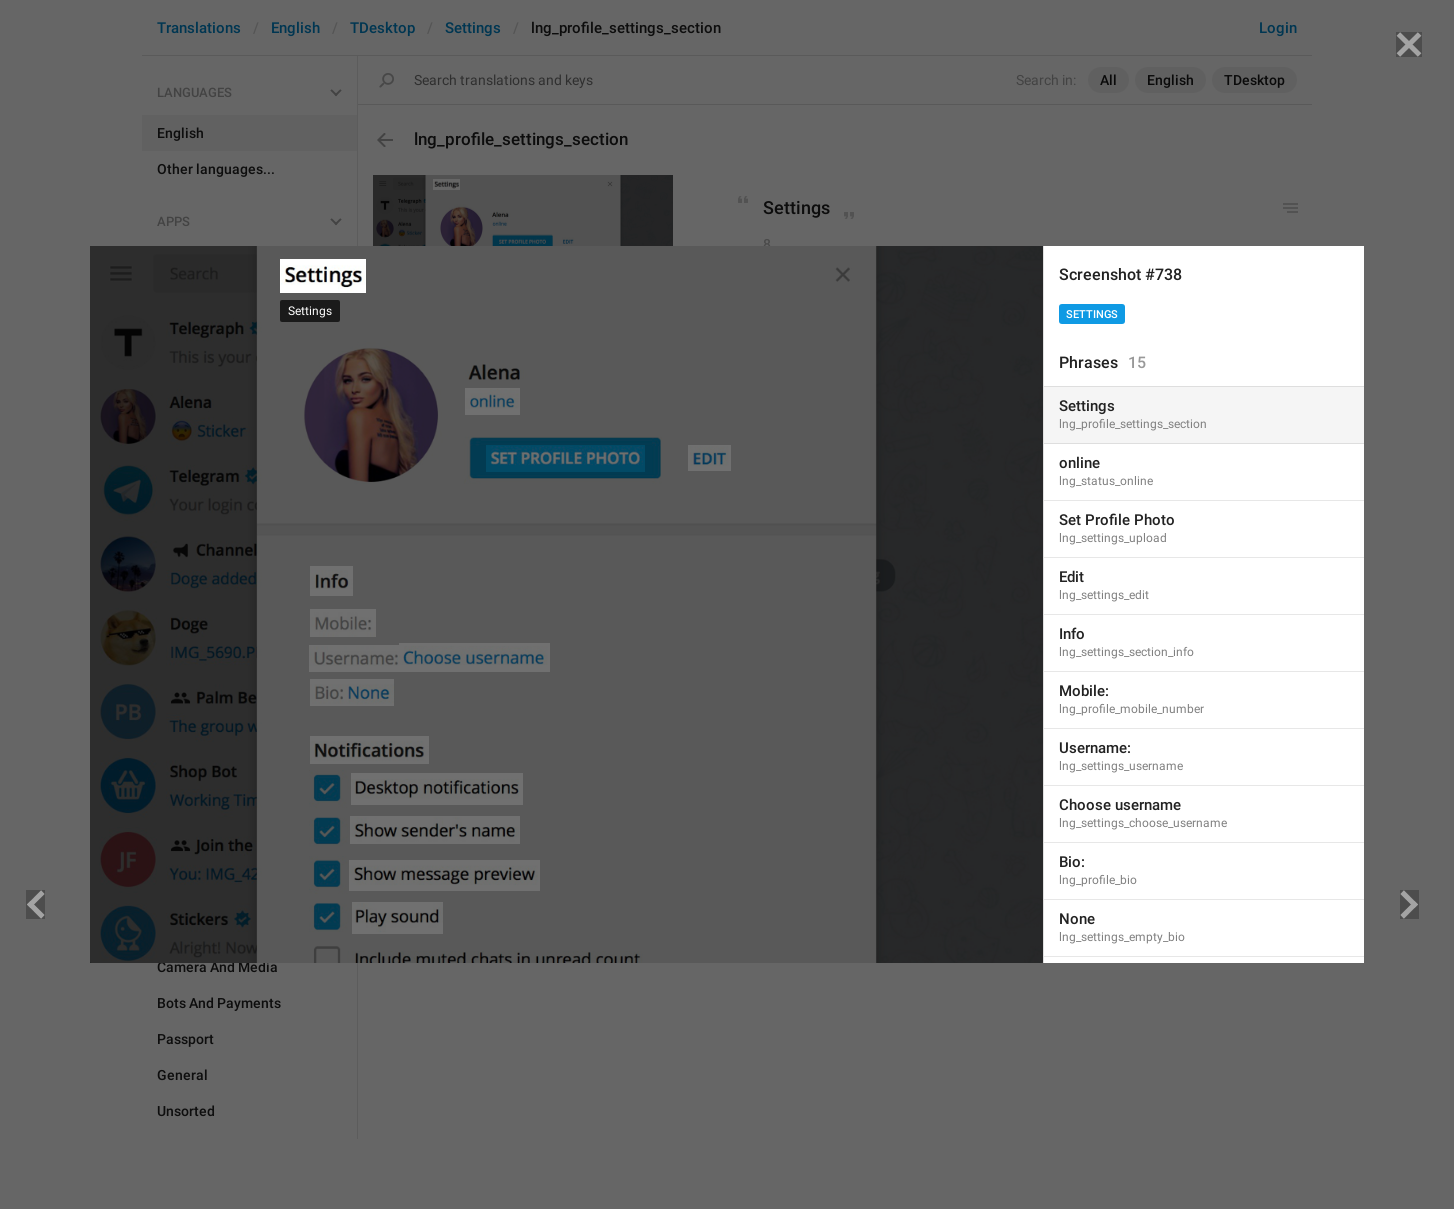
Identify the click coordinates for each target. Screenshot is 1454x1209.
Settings (1092, 314)
